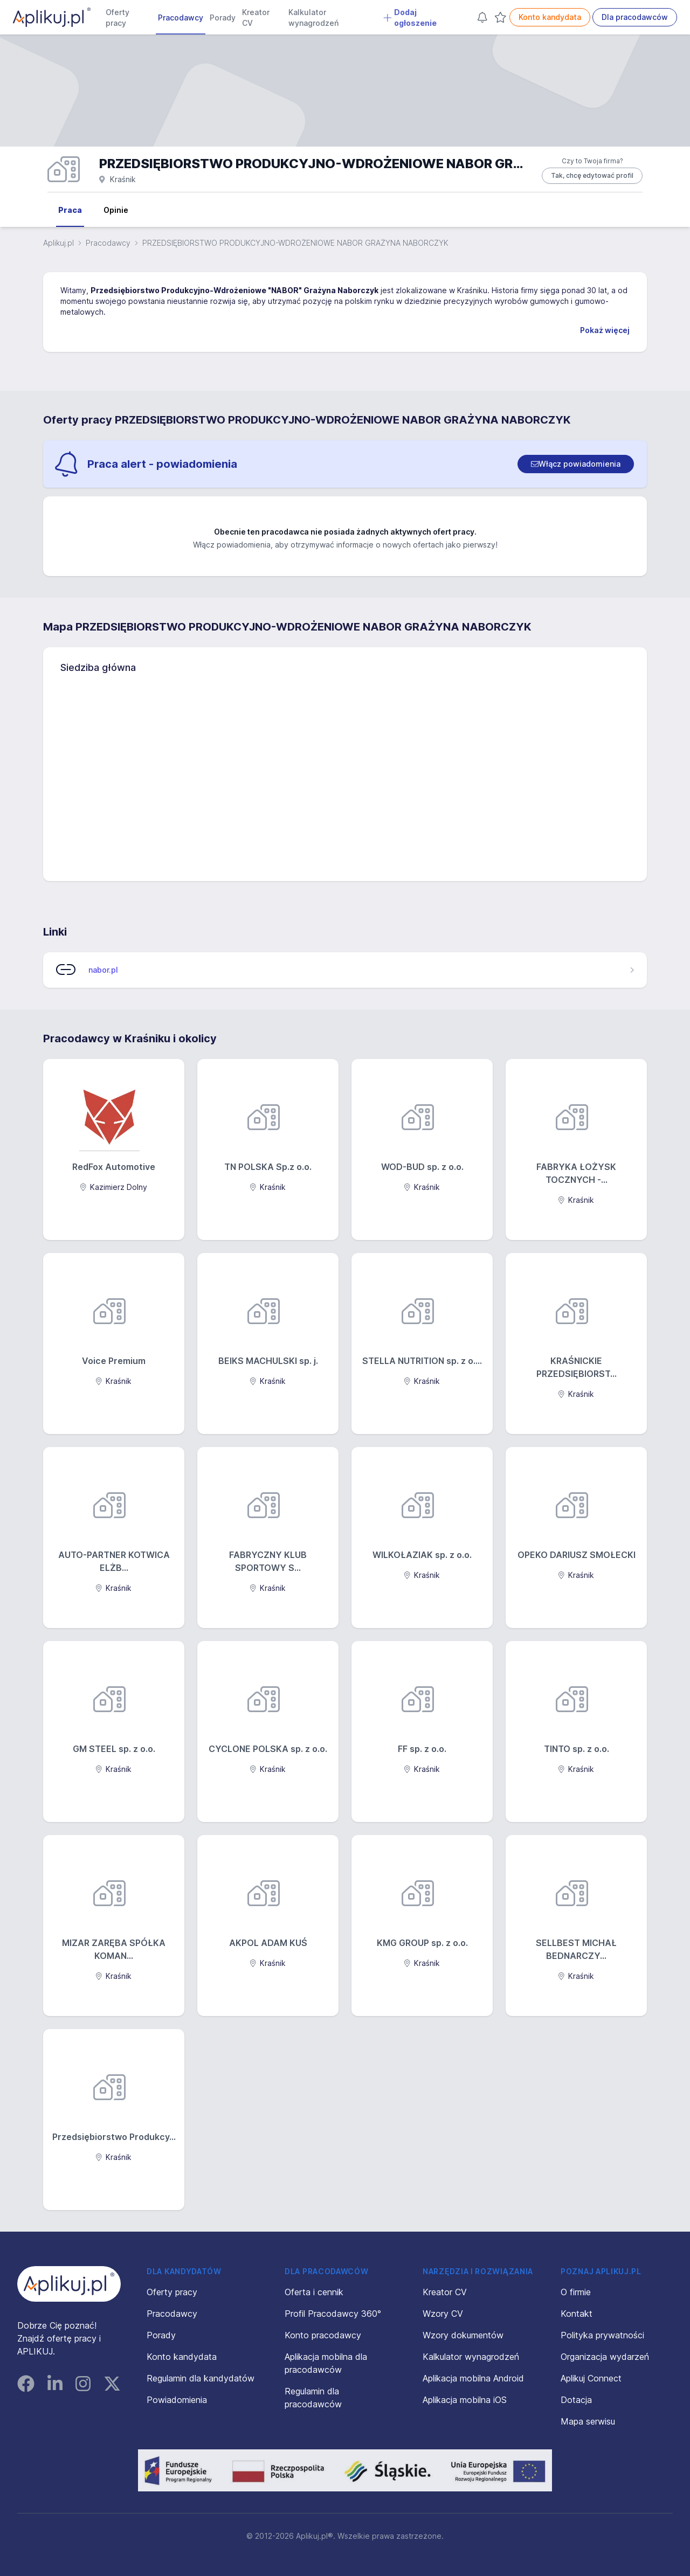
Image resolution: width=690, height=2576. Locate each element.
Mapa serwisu (588, 2421)
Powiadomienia (177, 2399)
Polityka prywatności (602, 2335)
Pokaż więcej (605, 330)
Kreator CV (256, 17)
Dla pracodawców (635, 17)
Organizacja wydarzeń (605, 2356)
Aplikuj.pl (58, 242)
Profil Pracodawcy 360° (333, 2313)
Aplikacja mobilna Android (473, 2378)
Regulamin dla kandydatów (200, 2378)
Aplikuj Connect (591, 2378)
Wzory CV (443, 2313)
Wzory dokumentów (463, 2335)
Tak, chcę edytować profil (592, 175)
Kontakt (576, 2313)
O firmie (576, 2292)
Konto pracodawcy (323, 2335)
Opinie (116, 209)
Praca (70, 209)
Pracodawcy (180, 17)
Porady (223, 17)
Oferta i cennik (314, 2292)
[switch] (576, 464)
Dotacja (576, 2399)
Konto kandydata (550, 17)
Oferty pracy (117, 17)
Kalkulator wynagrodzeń (313, 17)
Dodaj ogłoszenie (410, 17)
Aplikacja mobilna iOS (465, 2399)
